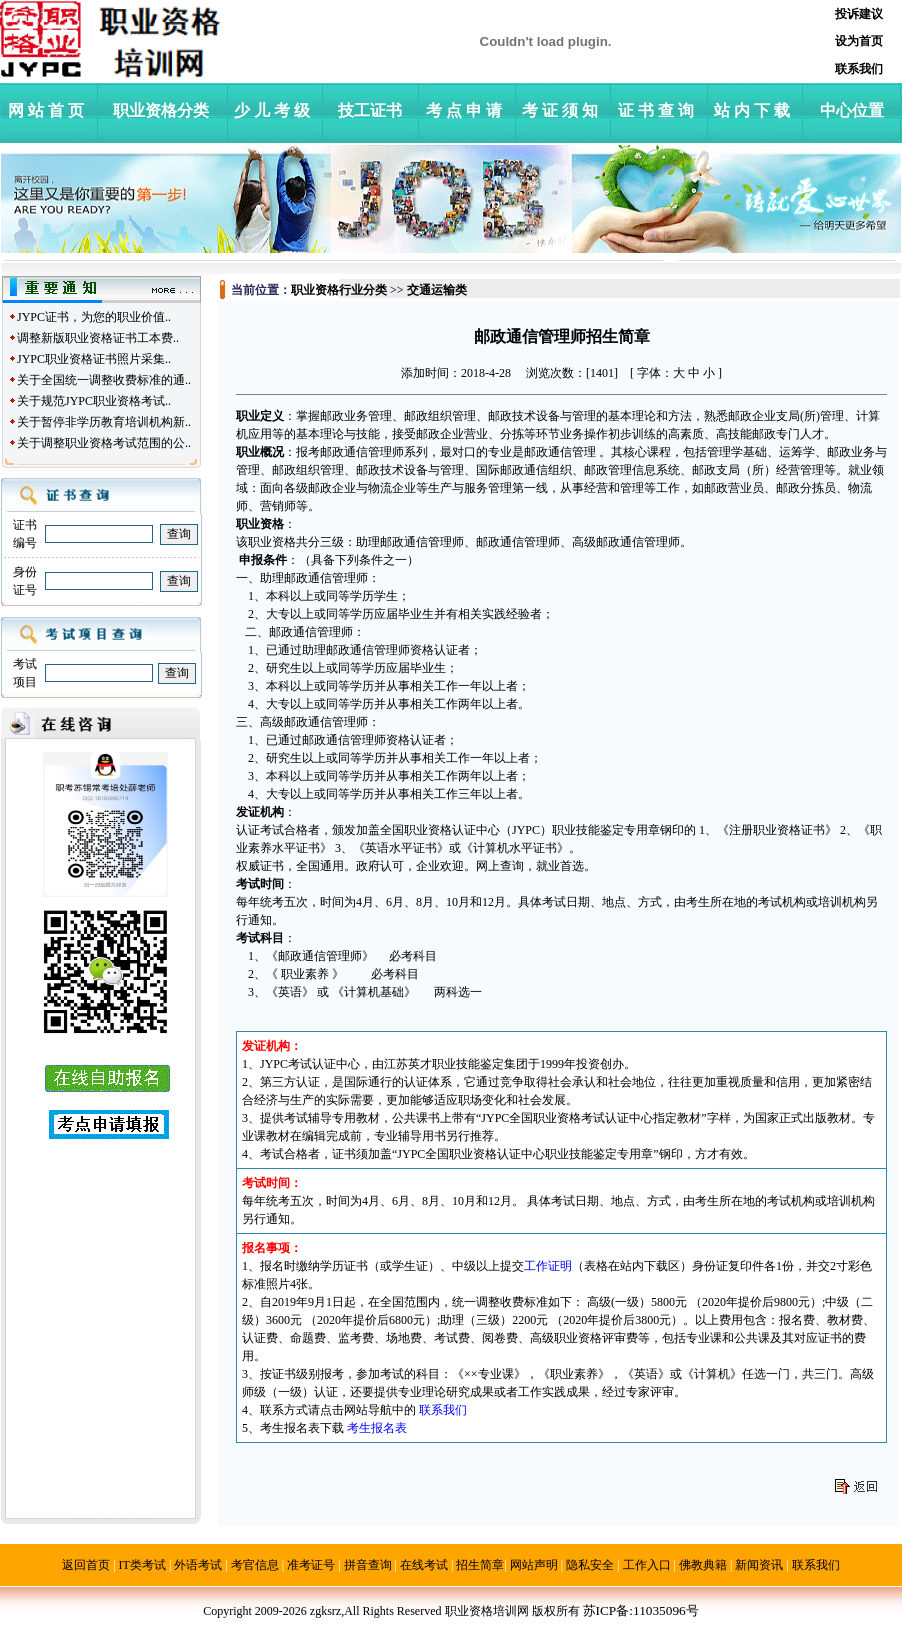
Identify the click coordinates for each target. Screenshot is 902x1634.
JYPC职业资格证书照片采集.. (94, 359)
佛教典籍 (703, 1565)
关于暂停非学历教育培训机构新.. (104, 422)
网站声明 (534, 1565)
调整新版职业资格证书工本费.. (98, 338)
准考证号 (311, 1565)
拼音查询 (368, 1565)
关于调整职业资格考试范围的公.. (104, 443)
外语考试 (198, 1565)
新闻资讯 (759, 1565)
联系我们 (816, 1565)
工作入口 (647, 1565)
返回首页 (86, 1565)
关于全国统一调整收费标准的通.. (104, 380)
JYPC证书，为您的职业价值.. (94, 317)
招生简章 (480, 1565)
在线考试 (424, 1565)
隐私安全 (590, 1565)
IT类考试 (142, 1565)
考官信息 (255, 1565)
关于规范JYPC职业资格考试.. (94, 401)
